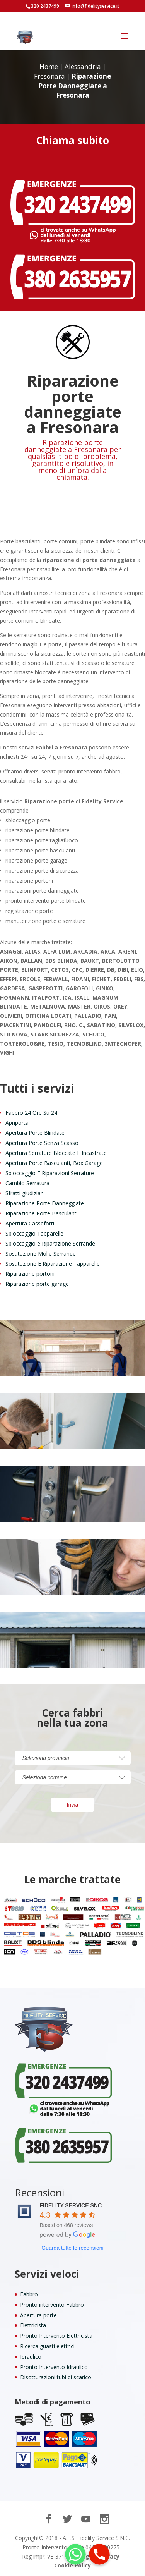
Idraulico (30, 2356)
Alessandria (83, 66)
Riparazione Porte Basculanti (41, 1213)
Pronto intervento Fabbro (52, 2304)
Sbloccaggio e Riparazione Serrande (50, 1243)
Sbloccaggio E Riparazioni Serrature (49, 1173)
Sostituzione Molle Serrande (40, 1253)
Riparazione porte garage (37, 1283)
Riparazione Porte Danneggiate (44, 1203)
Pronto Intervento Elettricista (56, 2335)
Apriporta (17, 1122)
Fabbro (29, 2294)
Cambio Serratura (27, 1183)
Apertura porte (38, 2315)
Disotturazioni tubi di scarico (55, 2377)
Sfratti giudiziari (24, 1193)
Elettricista (33, 2325)
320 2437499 (45, 6)
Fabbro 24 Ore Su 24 (31, 1112)
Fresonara (49, 76)
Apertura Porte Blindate (35, 1132)
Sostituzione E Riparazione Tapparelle (52, 1263)
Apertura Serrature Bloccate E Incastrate (56, 1153)
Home (48, 66)
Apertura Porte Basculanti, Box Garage (54, 1163)
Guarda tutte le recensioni (72, 2248)
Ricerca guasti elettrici (47, 2346)
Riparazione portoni (30, 1273)
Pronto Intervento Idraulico (54, 2367)
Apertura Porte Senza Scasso (41, 1142)
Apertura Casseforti (29, 1223)
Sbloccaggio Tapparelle (34, 1233)
